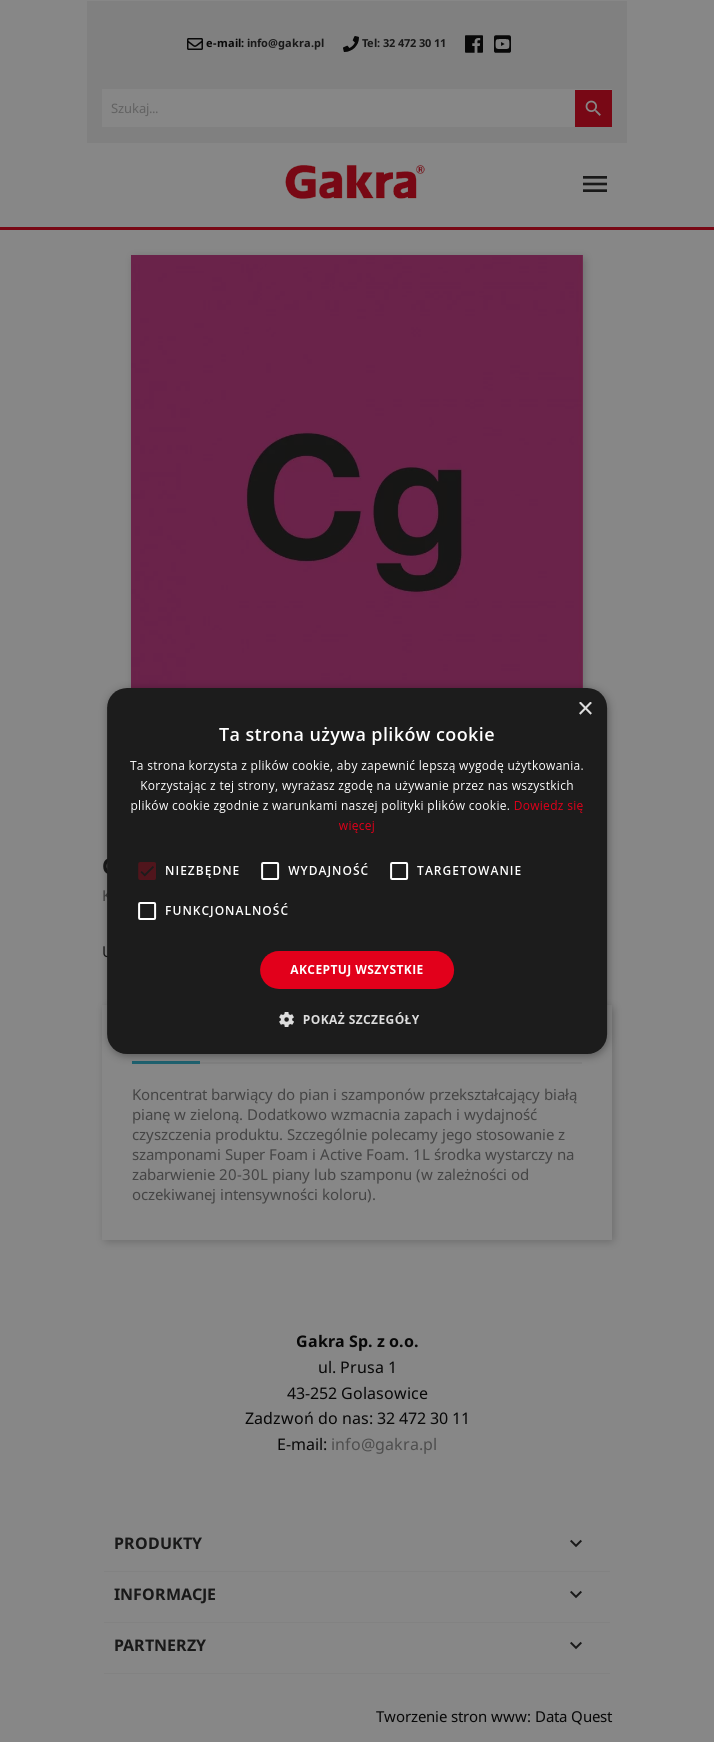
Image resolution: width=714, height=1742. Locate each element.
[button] (356, 1019)
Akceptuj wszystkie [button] (356, 969)
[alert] (357, 871)
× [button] (584, 709)
